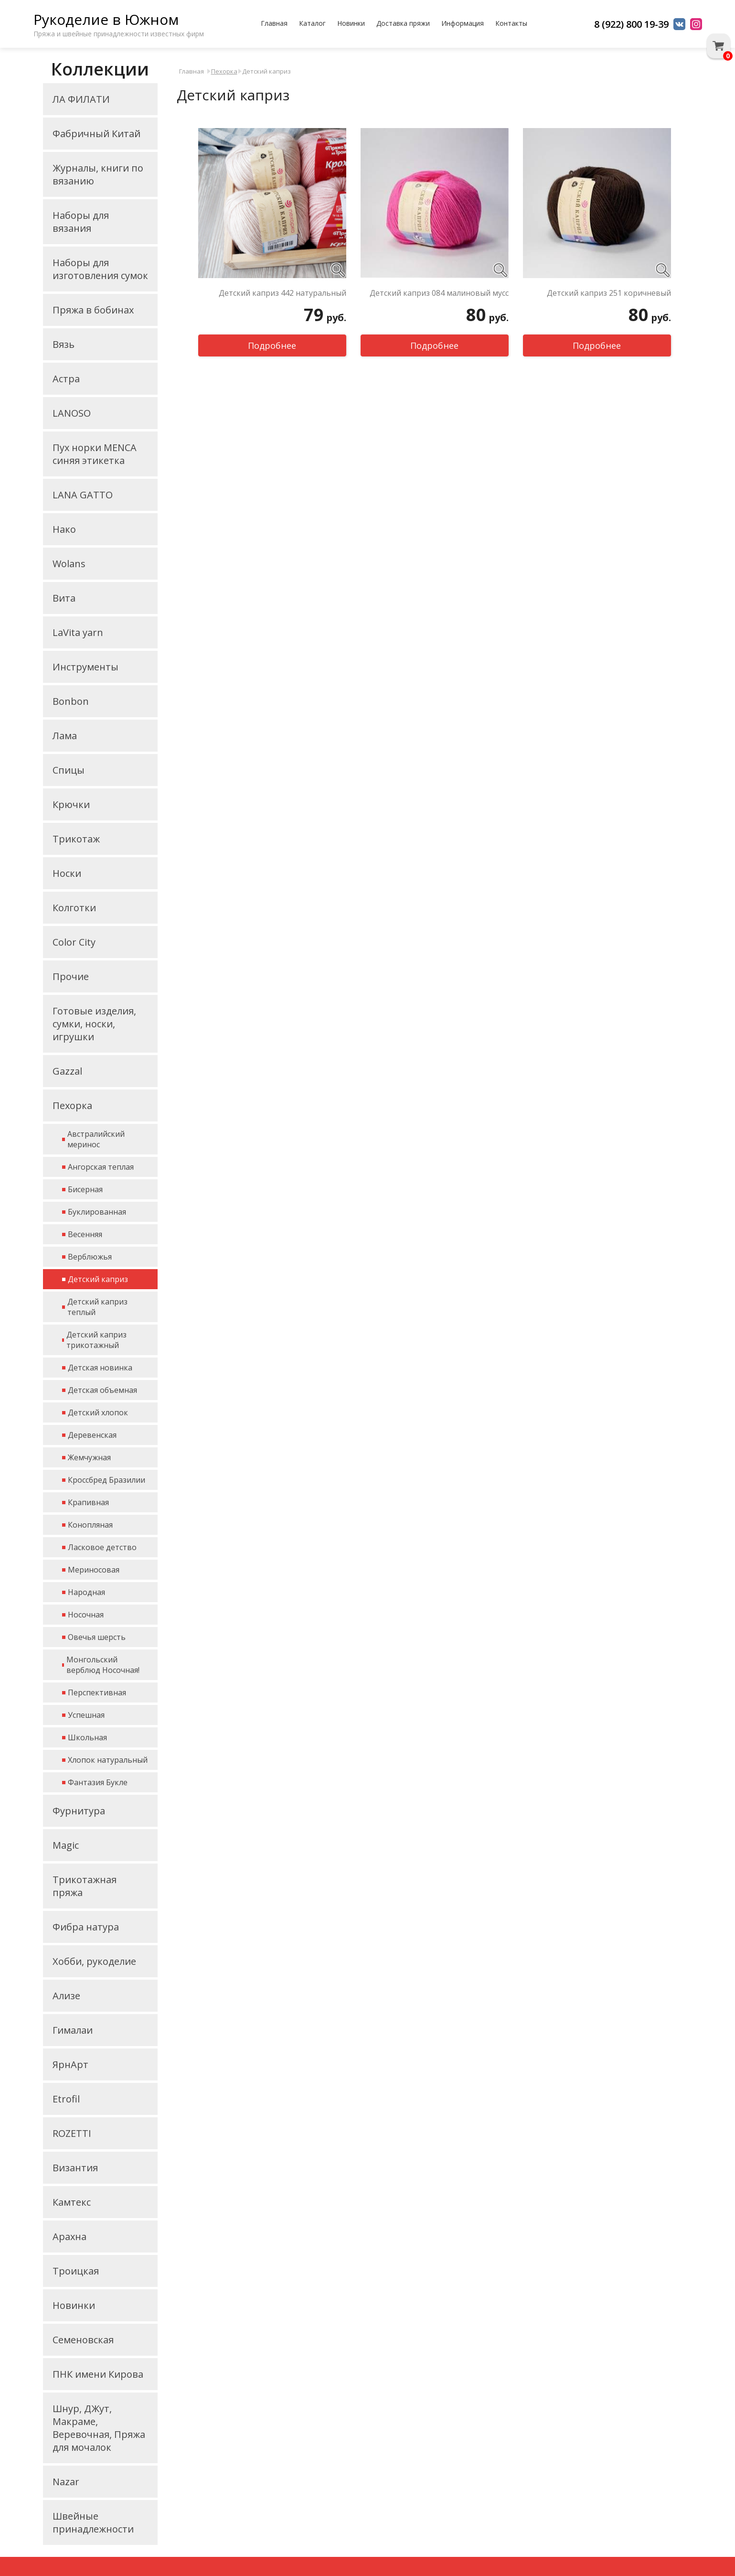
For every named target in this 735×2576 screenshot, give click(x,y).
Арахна (69, 2236)
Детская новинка (100, 1367)
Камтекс (72, 2202)
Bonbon (71, 701)
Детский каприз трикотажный (96, 1339)
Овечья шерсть (97, 1637)
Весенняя (85, 1234)
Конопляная (90, 1525)
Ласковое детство (102, 1547)
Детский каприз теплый (97, 1306)
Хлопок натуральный (108, 1760)
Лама (65, 735)
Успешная (86, 1715)
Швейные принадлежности (93, 2522)
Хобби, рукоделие (94, 1961)
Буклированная (97, 1212)
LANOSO (72, 413)
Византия (75, 2167)
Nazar (66, 2481)
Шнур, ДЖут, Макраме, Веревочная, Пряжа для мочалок (99, 2428)
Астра (66, 378)
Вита (64, 598)
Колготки (74, 907)
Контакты (511, 23)
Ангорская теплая (101, 1167)
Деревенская (92, 1435)
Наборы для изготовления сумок (100, 269)
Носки (67, 873)
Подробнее (272, 345)
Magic (66, 1845)
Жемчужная (89, 1457)
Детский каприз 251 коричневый (609, 293)
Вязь (64, 344)
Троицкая (76, 2270)
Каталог (312, 23)
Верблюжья (90, 1256)
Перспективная (97, 1692)
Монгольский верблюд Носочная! (102, 1664)
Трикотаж (76, 838)
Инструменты (85, 666)
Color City (74, 942)
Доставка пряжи (403, 23)
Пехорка (72, 1105)
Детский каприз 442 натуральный (282, 293)
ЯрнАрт (70, 2064)
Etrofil (66, 2098)
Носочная (86, 1614)
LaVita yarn (78, 632)
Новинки (351, 23)
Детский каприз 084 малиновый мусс (439, 293)
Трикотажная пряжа (85, 1886)
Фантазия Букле (98, 1782)
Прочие (71, 976)
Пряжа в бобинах (93, 309)
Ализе (66, 1995)
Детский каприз (98, 1279)
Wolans (69, 563)
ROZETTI (72, 2133)
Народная (86, 1592)
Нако (64, 529)
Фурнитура (79, 1810)
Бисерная (85, 1189)
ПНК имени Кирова (98, 2374)
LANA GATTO (83, 494)
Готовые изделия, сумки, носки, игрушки (94, 1023)
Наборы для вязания (81, 222)
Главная (274, 23)
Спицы (69, 770)
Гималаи (73, 2030)
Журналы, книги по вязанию (98, 174)
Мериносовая (93, 1569)
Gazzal (67, 1071)
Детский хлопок (98, 1412)
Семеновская (83, 2339)
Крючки (71, 804)
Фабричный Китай (96, 133)
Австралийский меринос (96, 1139)
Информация (462, 23)
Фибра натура (86, 1926)
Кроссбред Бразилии (106, 1480)
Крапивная (88, 1502)
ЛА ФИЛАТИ (81, 99)
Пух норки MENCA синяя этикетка (95, 454)
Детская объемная (102, 1390)
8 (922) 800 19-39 (631, 24)
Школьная (87, 1737)
